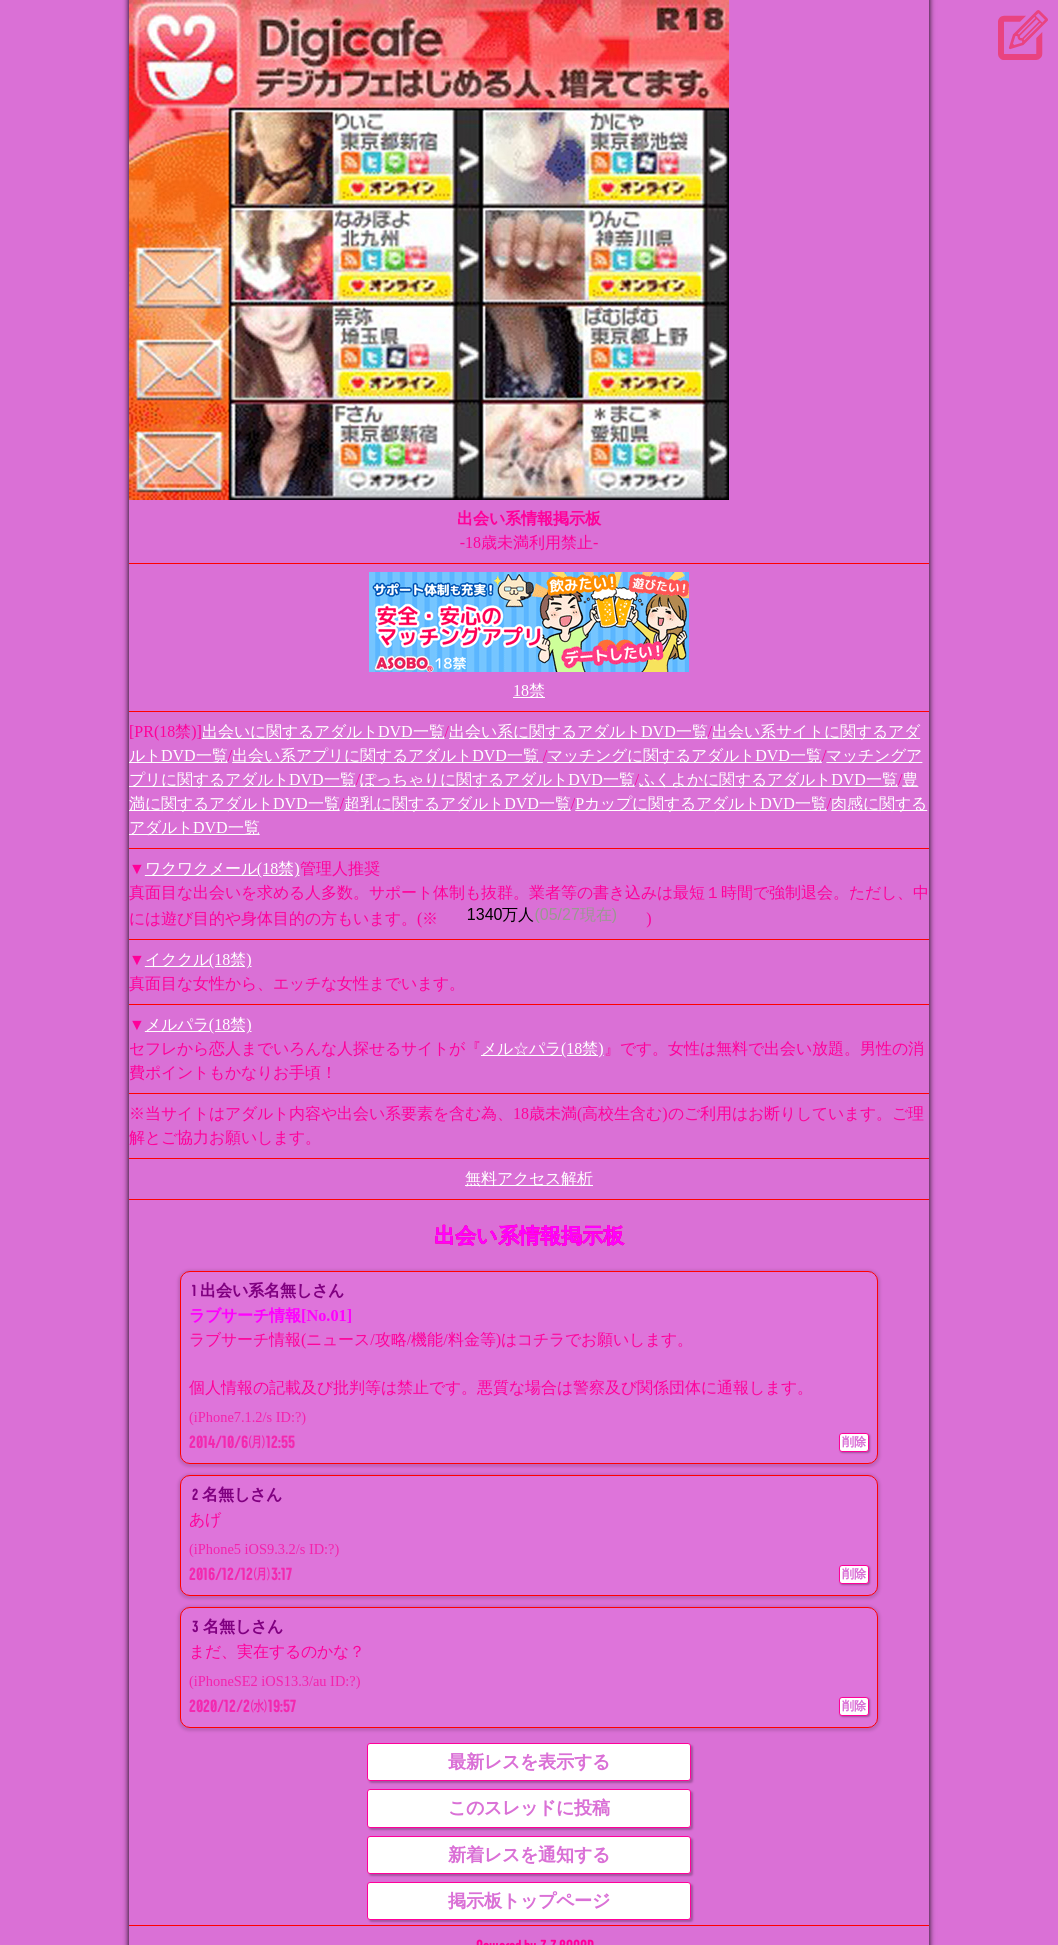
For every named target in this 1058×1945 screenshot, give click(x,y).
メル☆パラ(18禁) (542, 1048)
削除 (854, 1442)
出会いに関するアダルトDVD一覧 (323, 731)
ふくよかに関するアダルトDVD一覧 (768, 779)
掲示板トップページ (529, 1901)
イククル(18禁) (198, 959)
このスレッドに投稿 (529, 1808)
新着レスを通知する (529, 1855)
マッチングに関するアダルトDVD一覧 (684, 755)
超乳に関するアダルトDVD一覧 (457, 803)
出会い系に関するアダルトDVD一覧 (578, 731)
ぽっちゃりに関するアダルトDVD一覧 (497, 779)
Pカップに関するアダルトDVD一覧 (701, 803)
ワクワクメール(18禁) (222, 868)
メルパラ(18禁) (198, 1024)
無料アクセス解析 (529, 1178)
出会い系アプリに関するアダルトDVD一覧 (387, 755)
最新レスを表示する (529, 1762)
